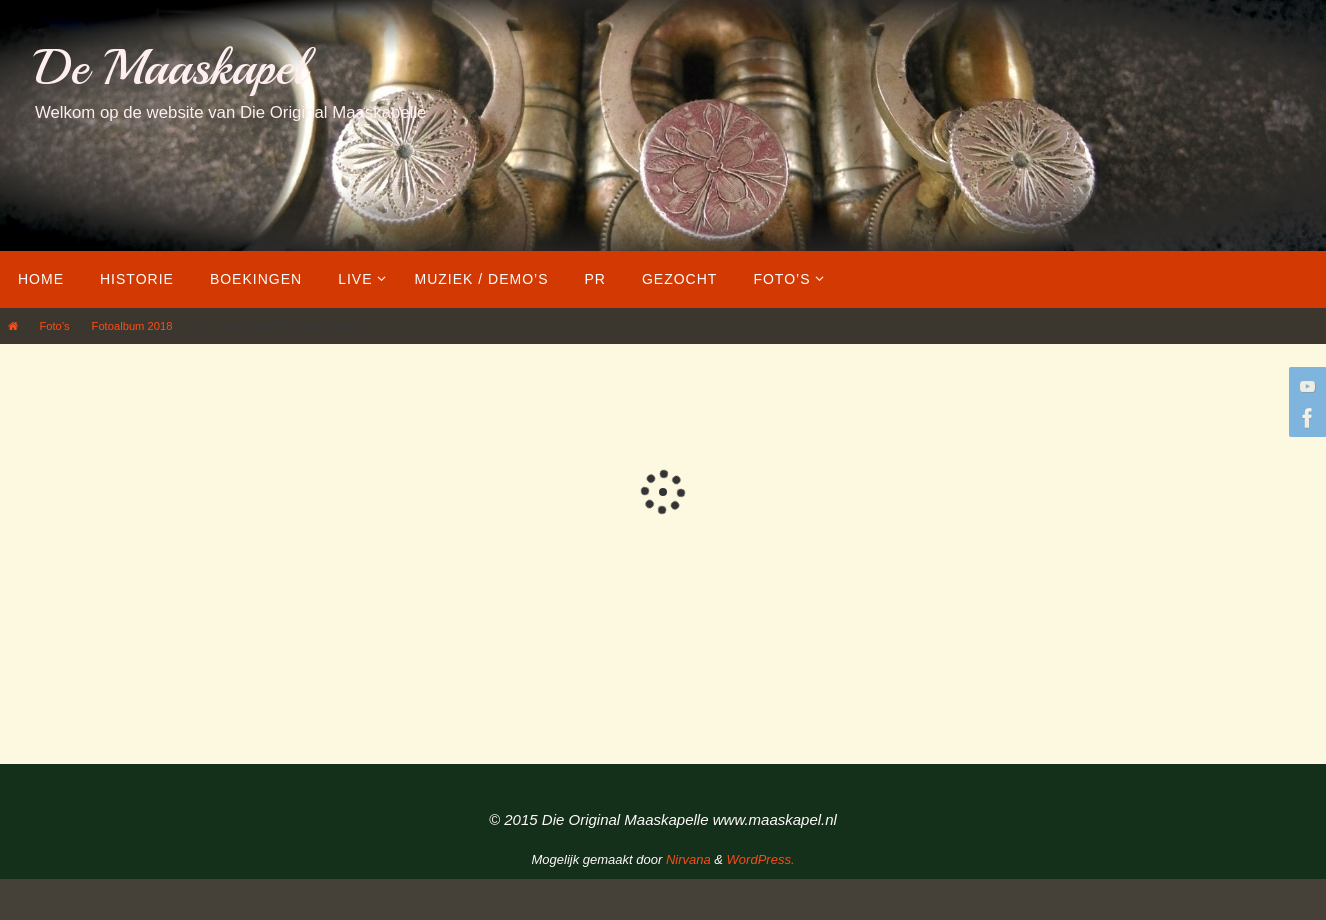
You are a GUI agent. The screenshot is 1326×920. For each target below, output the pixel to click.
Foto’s (54, 326)
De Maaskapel (170, 67)
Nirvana (688, 859)
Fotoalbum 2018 (132, 326)
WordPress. (761, 859)
